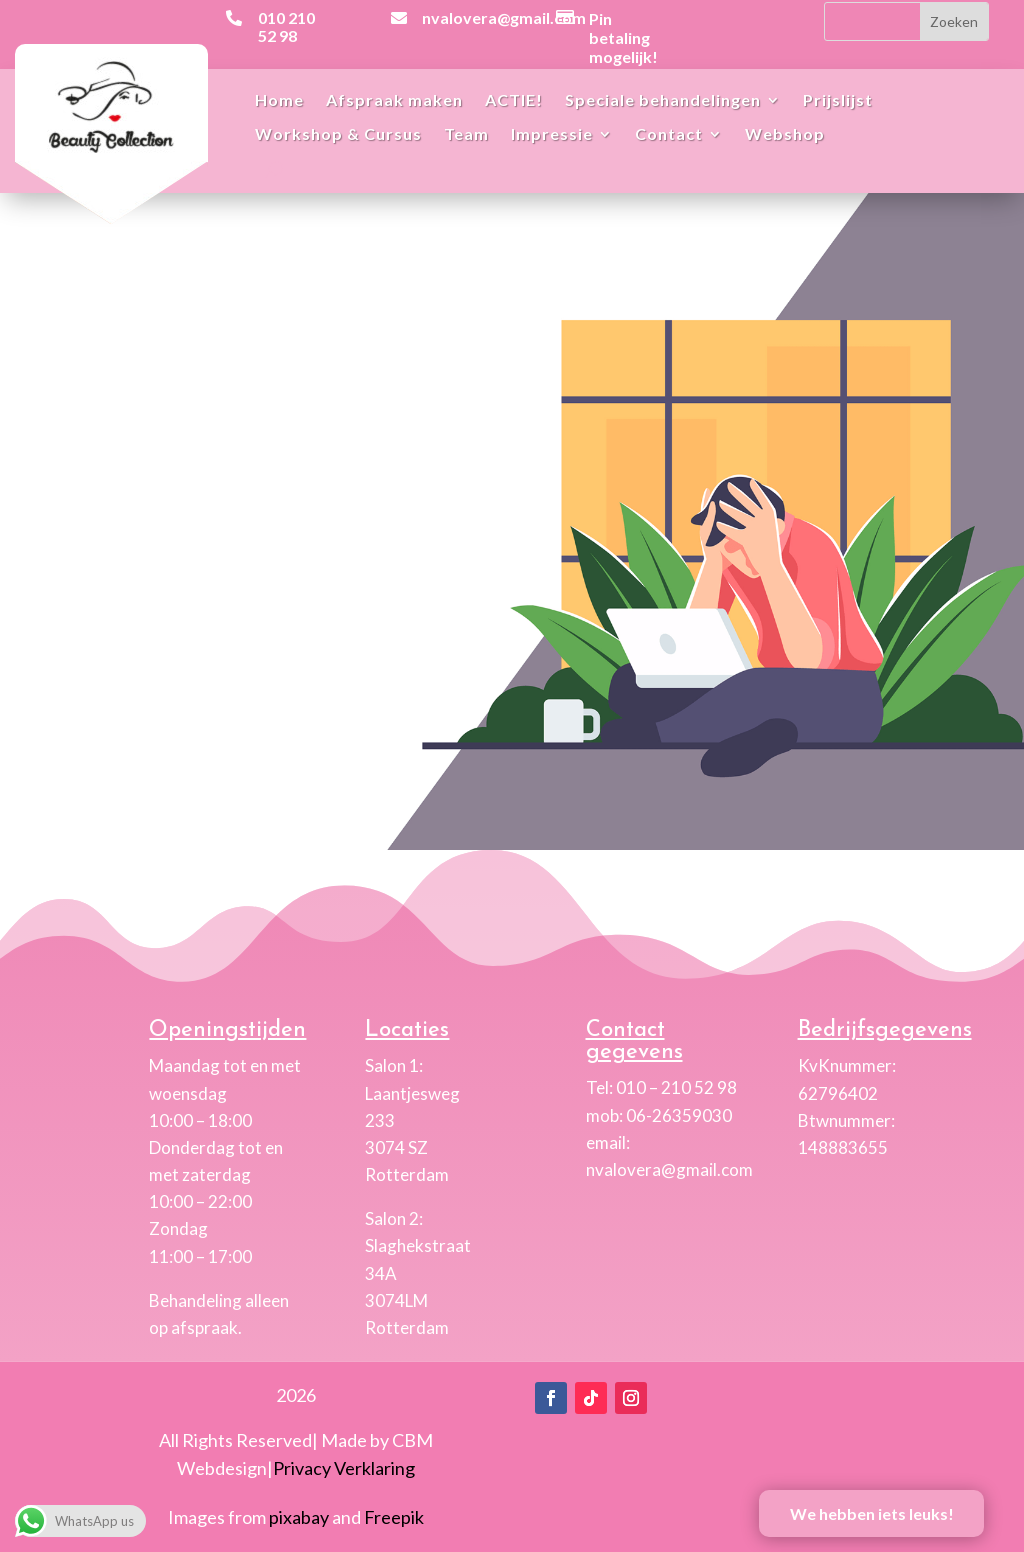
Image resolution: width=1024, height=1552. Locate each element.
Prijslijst (838, 101)
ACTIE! (514, 101)
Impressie (552, 135)
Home (279, 101)
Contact (669, 135)
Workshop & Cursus (338, 135)
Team (466, 135)
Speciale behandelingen (663, 101)
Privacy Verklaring (344, 1468)
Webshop (785, 135)
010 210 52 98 (286, 26)
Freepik (394, 1517)
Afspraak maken (394, 101)
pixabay (299, 1517)
